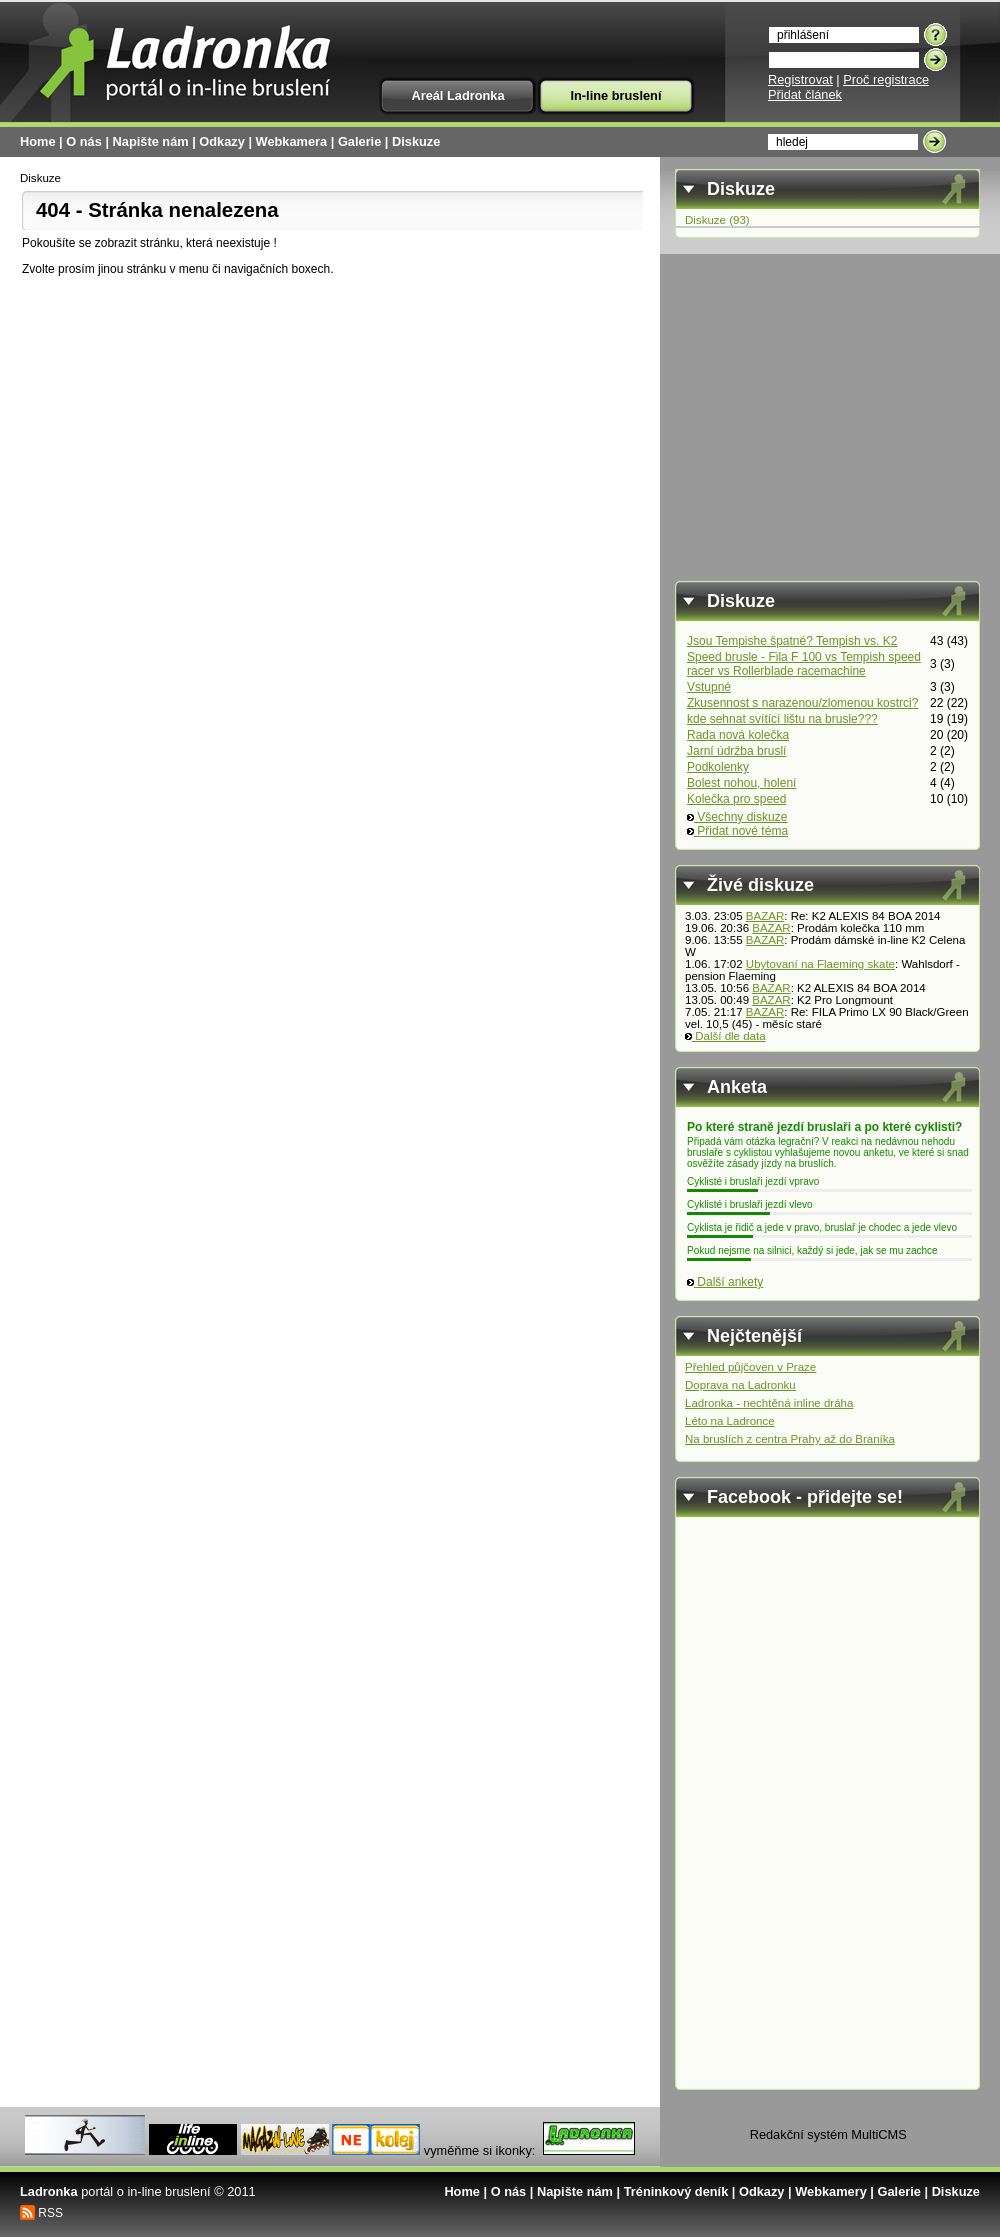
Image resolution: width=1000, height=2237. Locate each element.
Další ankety (725, 1282)
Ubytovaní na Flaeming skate (820, 964)
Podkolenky (718, 767)
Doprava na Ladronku (740, 1385)
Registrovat (800, 79)
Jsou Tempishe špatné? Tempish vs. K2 (792, 641)
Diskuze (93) (717, 220)
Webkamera (292, 141)
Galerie (359, 141)
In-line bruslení (615, 95)
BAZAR (765, 916)
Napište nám (151, 141)
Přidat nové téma (737, 831)
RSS (50, 2213)
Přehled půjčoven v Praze (750, 1367)
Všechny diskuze (737, 817)
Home (38, 141)
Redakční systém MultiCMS (828, 2134)
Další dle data (725, 1036)
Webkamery (831, 2191)
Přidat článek (805, 94)
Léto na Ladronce (730, 1421)
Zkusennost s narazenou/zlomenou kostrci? (802, 703)
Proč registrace (886, 79)
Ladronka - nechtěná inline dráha (769, 1403)
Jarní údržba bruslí (736, 751)
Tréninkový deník (676, 2191)
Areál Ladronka (457, 95)
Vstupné (709, 687)
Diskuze (416, 141)
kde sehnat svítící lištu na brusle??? (782, 719)
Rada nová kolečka (738, 735)
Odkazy (222, 141)
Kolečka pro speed (736, 799)
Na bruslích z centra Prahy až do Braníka (790, 1439)
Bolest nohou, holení (741, 783)
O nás (84, 141)
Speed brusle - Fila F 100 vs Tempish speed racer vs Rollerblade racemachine (804, 664)
